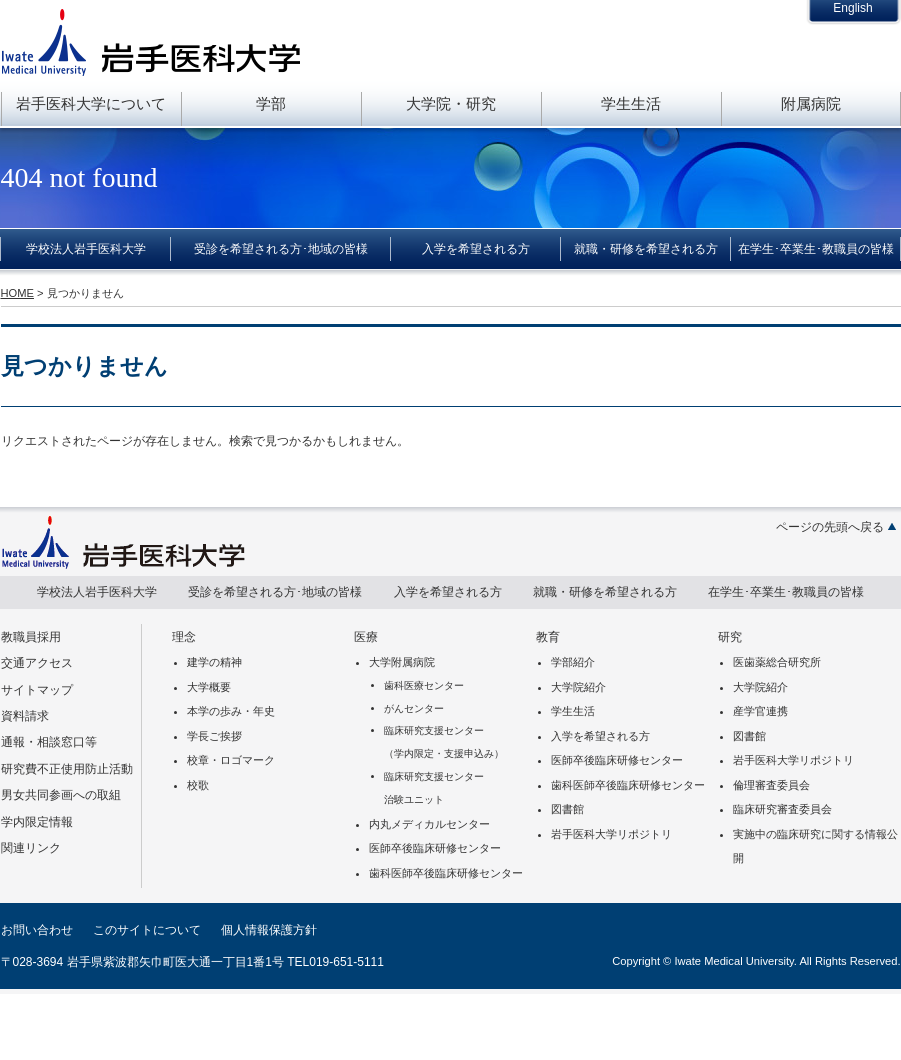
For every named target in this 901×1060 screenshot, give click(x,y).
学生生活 (631, 103)
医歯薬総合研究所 (777, 662)
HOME (17, 293)
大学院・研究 (451, 103)
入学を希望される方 (476, 249)
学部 (271, 103)
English (852, 8)
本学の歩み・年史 (231, 711)
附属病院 (811, 103)
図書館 (567, 809)
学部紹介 (573, 662)
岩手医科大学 (151, 42)
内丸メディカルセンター (429, 824)
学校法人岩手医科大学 (86, 249)
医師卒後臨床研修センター (435, 848)
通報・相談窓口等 (49, 742)
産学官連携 (760, 711)
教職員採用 (31, 637)
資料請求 (25, 716)
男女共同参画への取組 (61, 795)
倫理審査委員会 (771, 785)
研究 (730, 637)
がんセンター (414, 708)
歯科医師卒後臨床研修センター (446, 873)
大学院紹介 (578, 687)
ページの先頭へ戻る (830, 527)
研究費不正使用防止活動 (67, 769)
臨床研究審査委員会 (782, 809)
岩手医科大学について (91, 103)
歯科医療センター (424, 685)
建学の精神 (214, 662)
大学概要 (209, 687)
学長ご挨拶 (214, 736)
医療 (366, 637)
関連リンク (31, 848)
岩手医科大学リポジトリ (611, 834)
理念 (184, 637)
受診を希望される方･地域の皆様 (281, 249)
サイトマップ (37, 690)
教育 (548, 637)
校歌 (198, 785)
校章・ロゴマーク (231, 760)
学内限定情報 (37, 822)
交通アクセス (37, 663)
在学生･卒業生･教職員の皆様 (816, 249)
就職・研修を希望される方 (646, 249)
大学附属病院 (402, 662)
